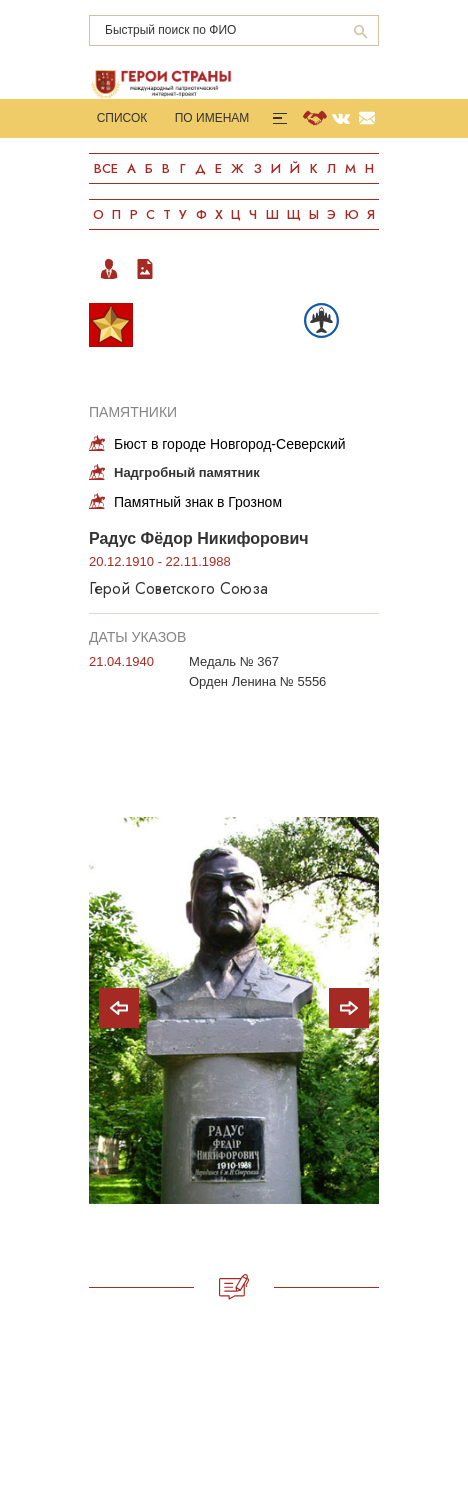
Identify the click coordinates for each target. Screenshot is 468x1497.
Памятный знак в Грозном (198, 502)
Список (122, 118)
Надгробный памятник (187, 472)
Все (106, 168)
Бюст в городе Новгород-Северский (230, 444)
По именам (212, 118)
